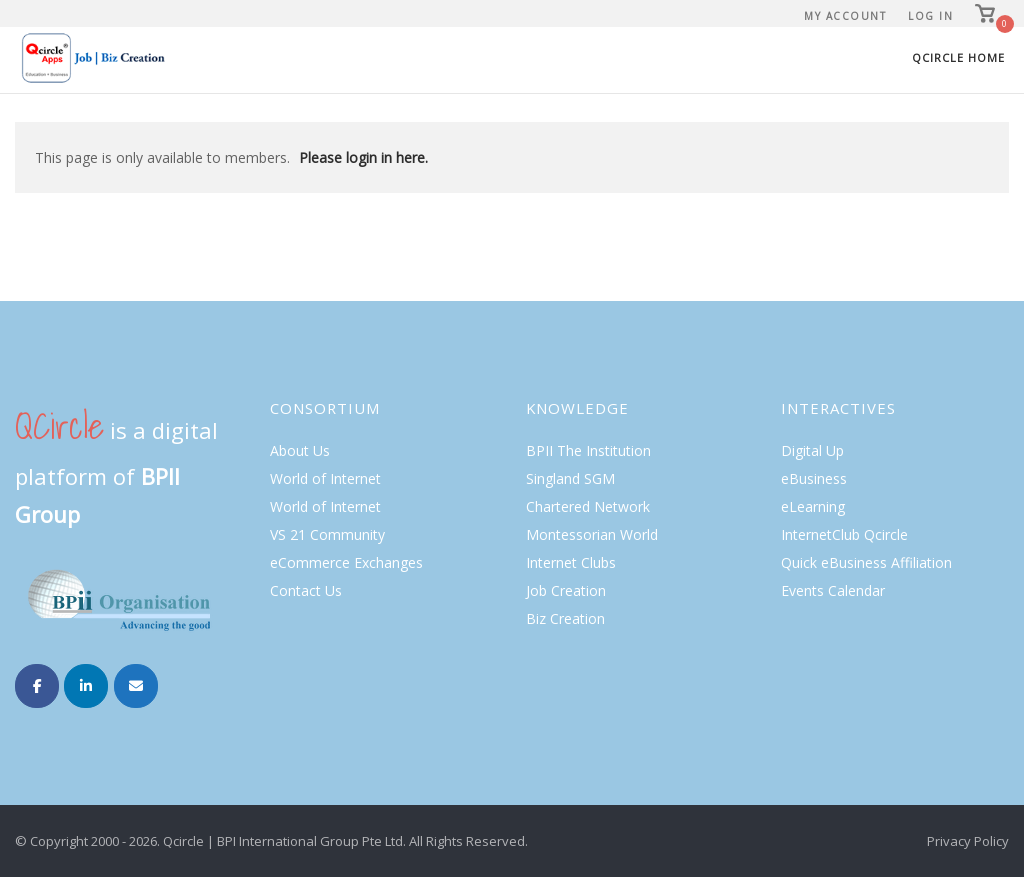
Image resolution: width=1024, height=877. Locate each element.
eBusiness (814, 478)
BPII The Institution (588, 450)
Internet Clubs (571, 562)
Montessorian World (592, 534)
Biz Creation (565, 618)
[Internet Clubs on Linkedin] (86, 686)
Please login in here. (363, 157)
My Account (845, 16)
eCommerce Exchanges (346, 562)
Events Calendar (833, 590)
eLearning (813, 506)
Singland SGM (570, 478)
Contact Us (306, 590)
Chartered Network (588, 506)
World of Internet (325, 478)
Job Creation (566, 590)
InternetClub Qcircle (844, 534)
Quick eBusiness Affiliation (866, 562)
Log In (930, 16)
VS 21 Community (327, 534)
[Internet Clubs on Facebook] (37, 686)
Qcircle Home (958, 57)
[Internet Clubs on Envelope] (136, 686)
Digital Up (812, 450)
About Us (300, 450)
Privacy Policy (968, 841)
